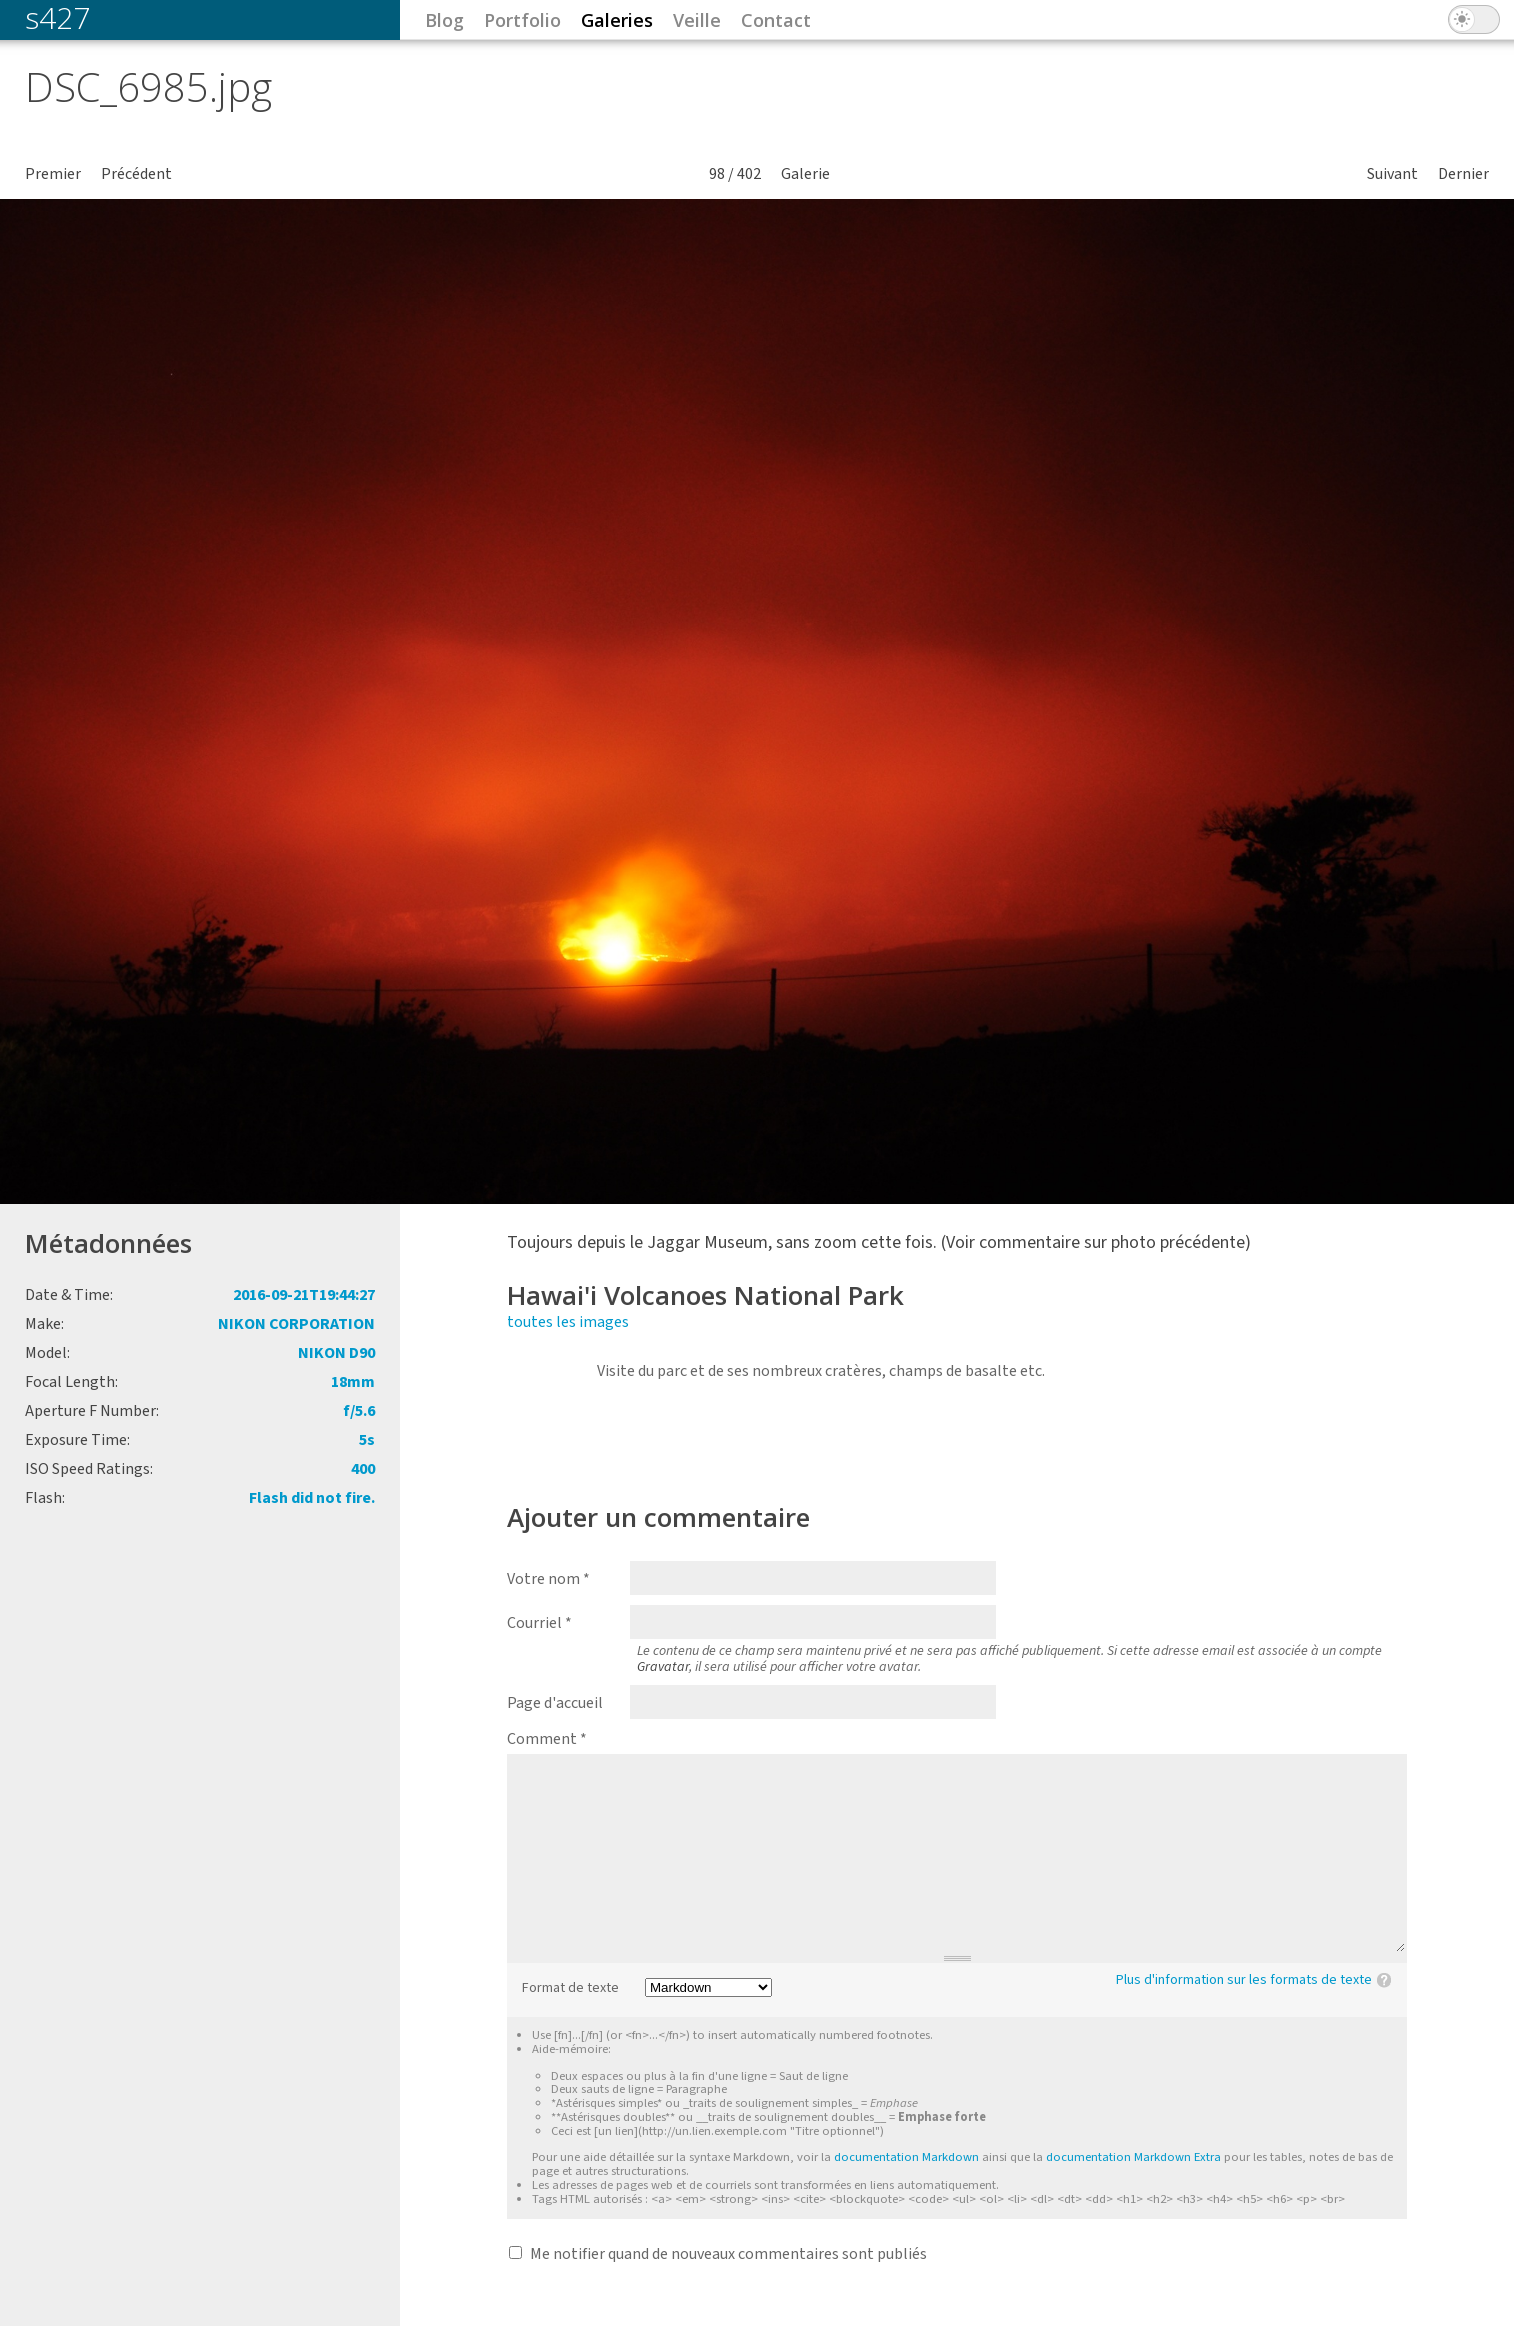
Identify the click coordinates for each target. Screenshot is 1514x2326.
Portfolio (522, 20)
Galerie (805, 174)
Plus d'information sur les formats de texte (1244, 1980)
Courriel (539, 1623)
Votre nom (548, 1579)
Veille (697, 20)
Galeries (617, 20)
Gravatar (663, 1667)
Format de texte (570, 1988)
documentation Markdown (906, 2157)
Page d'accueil (555, 1703)
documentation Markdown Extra (1133, 2157)
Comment (547, 1739)
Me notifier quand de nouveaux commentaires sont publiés (728, 2254)
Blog (444, 20)
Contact (776, 20)
